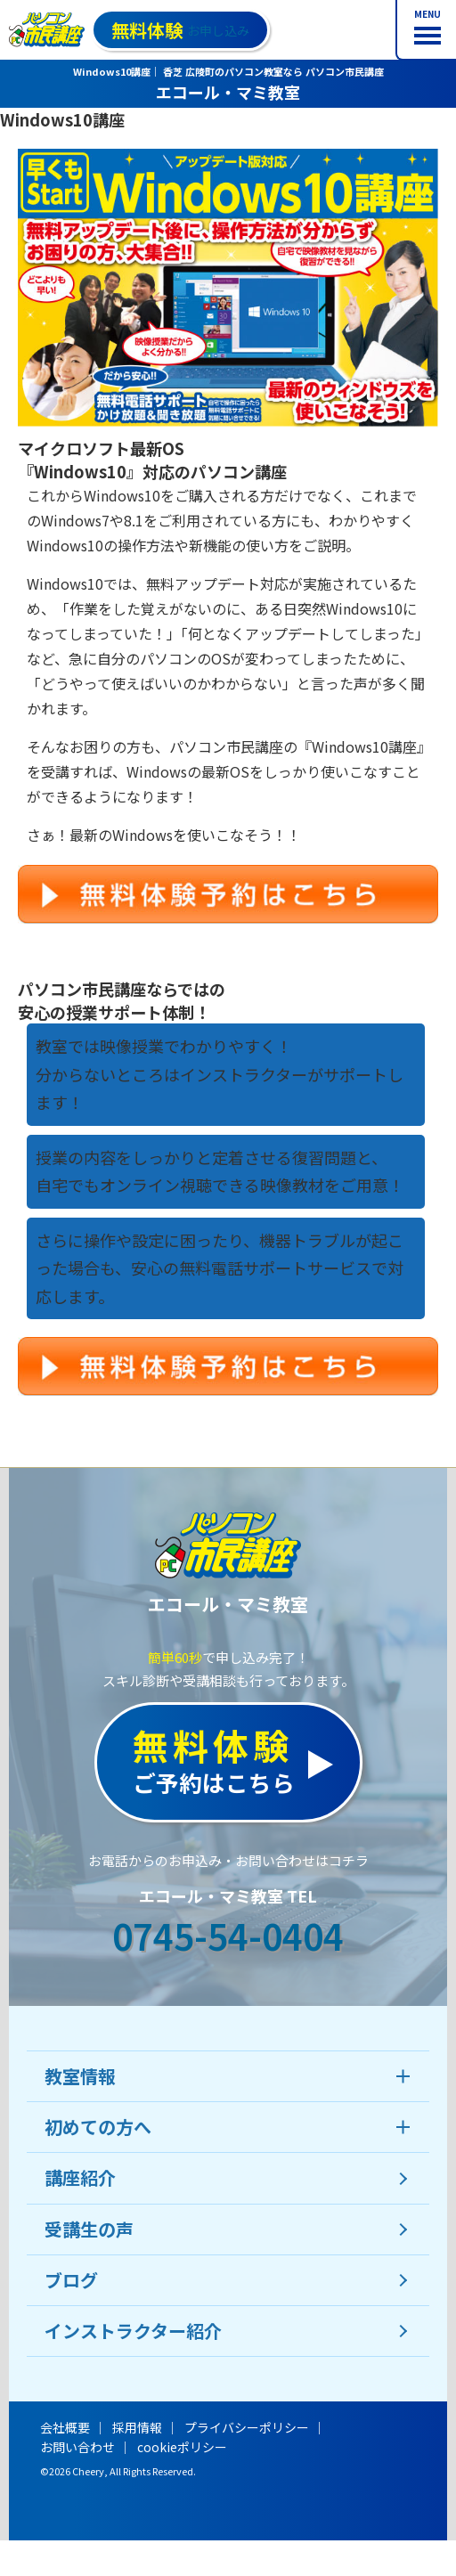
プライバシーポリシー (246, 2427)
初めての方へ (98, 2127)
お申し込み (180, 30)
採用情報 (137, 2427)
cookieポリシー (182, 2447)
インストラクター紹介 (133, 2331)
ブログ (71, 2280)
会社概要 (65, 2427)
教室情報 (80, 2076)
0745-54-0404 (228, 1935)
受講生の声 (89, 2229)
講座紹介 (80, 2177)
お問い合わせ (77, 2447)
